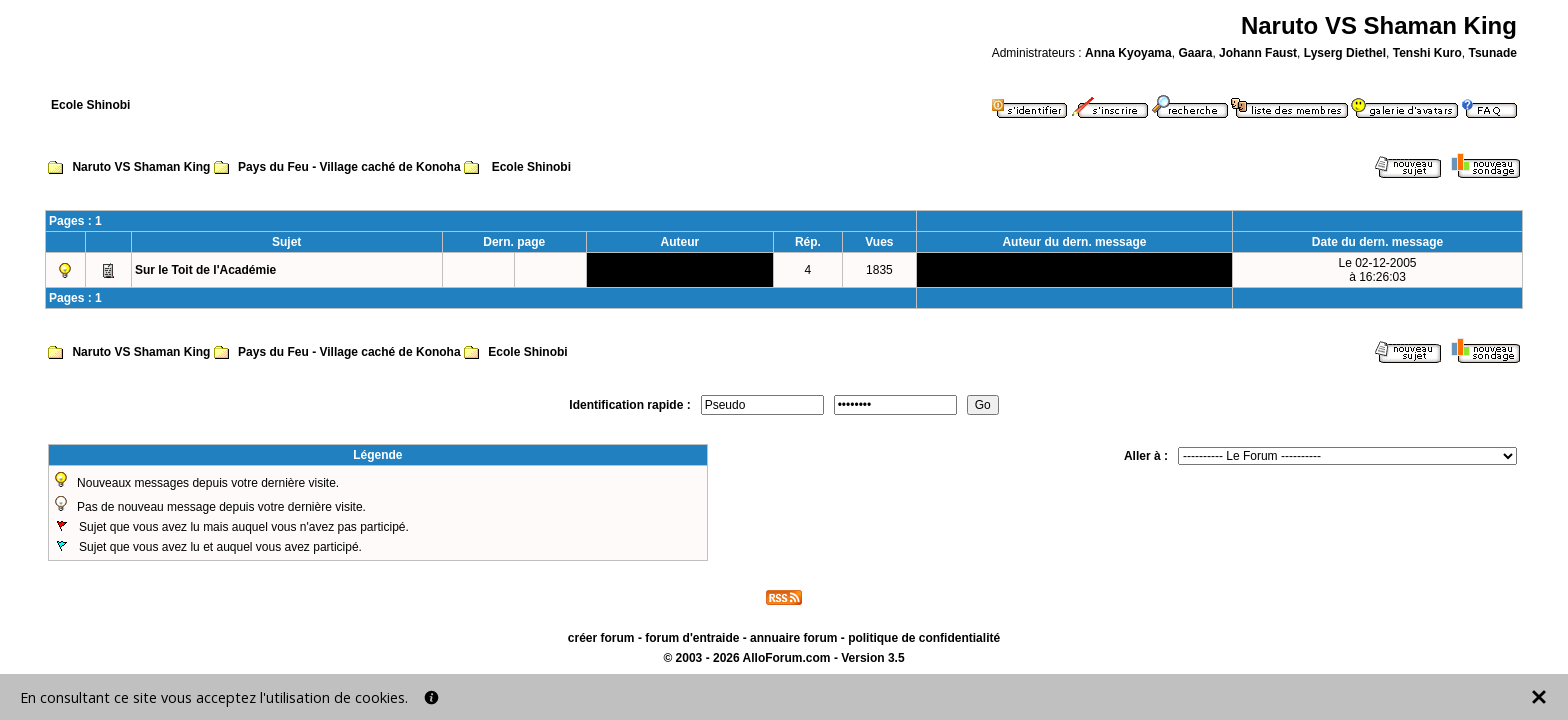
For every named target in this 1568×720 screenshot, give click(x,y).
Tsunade (1492, 53)
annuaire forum (793, 638)
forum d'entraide (692, 638)
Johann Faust (1258, 53)
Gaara (1195, 53)
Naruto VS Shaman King (141, 167)
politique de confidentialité (924, 638)
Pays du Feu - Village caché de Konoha (349, 167)
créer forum (601, 638)
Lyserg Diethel (1345, 53)
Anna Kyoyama (1128, 53)
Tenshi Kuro (1427, 53)
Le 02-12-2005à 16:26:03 (1377, 270)
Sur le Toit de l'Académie (205, 270)
